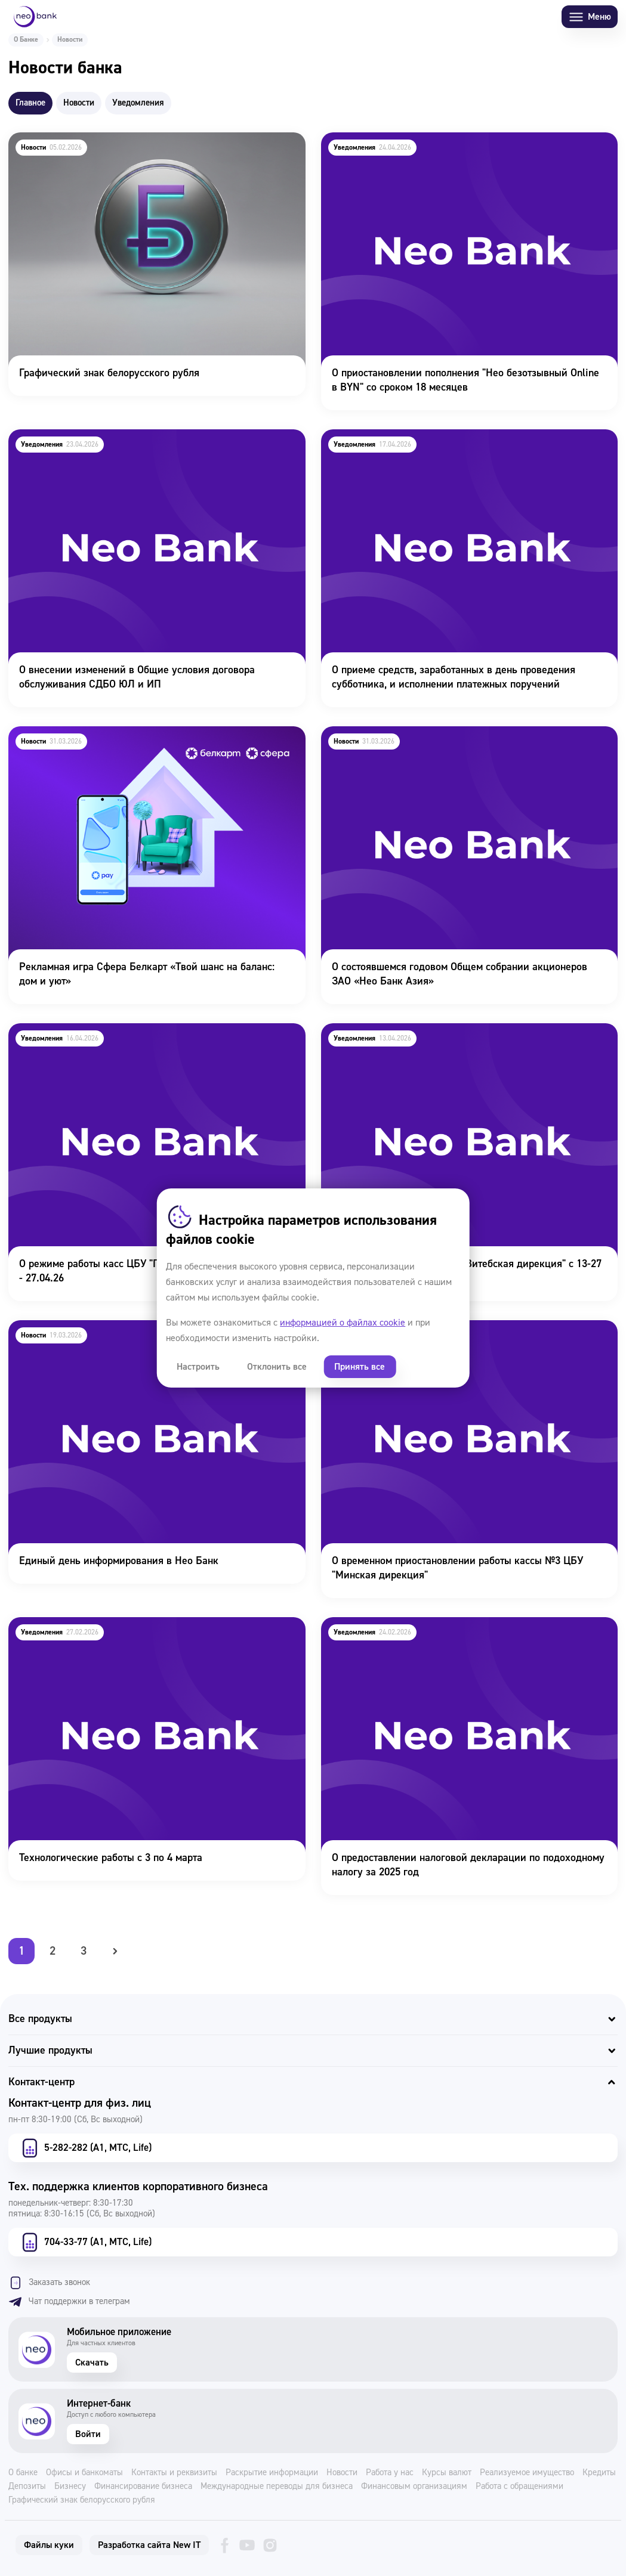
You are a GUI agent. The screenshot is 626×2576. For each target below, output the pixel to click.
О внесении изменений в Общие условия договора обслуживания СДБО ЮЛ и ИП (125, 445)
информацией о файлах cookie (342, 1323)
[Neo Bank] (35, 16)
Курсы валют (446, 2472)
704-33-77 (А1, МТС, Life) (85, 2242)
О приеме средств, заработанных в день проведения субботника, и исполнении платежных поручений (443, 445)
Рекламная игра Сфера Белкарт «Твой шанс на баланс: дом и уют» (149, 742)
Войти (88, 2434)
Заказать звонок (49, 2282)
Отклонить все (277, 1367)
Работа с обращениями (519, 2486)
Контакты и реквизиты (174, 2472)
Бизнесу (70, 2486)
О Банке (26, 39)
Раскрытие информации (272, 2472)
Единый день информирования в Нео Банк (107, 1328)
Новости (341, 2472)
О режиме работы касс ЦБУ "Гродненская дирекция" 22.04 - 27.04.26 (146, 1039)
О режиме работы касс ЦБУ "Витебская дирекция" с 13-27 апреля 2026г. (455, 1039)
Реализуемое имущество (527, 2472)
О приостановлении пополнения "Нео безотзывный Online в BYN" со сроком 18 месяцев (458, 148)
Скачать (92, 2362)
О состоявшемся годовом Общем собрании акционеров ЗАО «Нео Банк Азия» (458, 742)
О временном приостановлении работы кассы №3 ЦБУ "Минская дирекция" (446, 1336)
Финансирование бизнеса (143, 2486)
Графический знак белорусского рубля (96, 140)
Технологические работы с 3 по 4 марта (99, 1625)
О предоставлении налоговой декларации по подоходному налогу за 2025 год (456, 1633)
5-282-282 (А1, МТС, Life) (85, 2148)
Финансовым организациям (414, 2486)
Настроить (198, 1367)
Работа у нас (390, 2472)
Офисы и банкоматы (84, 2472)
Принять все (359, 1367)
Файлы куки (49, 2545)
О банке (23, 2472)
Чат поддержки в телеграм (69, 2302)
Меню (589, 17)
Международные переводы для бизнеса (277, 2486)
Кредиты (599, 2472)
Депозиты (27, 2486)
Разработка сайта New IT (149, 2545)
